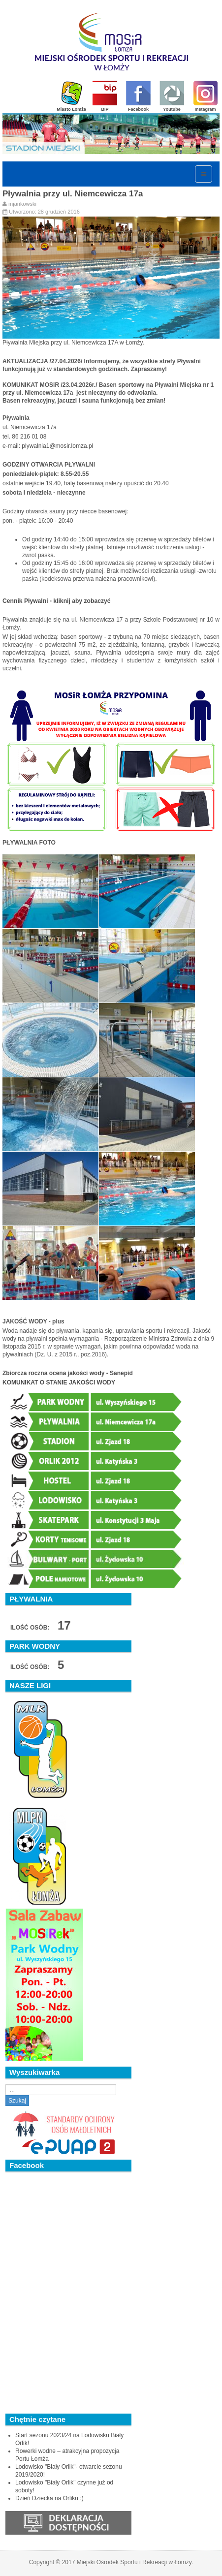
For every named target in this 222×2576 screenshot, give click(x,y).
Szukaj (17, 2100)
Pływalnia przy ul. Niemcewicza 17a (72, 193)
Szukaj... (5, 2084)
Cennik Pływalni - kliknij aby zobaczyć (56, 600)
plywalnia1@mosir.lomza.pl (57, 445)
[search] (60, 2089)
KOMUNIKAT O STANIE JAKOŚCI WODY (58, 1382)
